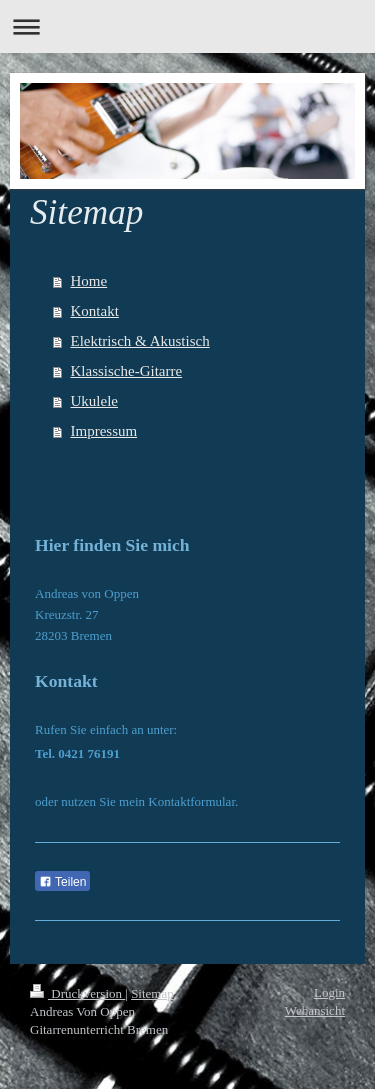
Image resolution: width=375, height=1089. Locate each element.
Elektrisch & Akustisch (140, 341)
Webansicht (315, 1010)
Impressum (104, 431)
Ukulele (94, 401)
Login (329, 992)
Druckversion (77, 993)
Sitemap (152, 993)
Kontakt (95, 311)
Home (89, 281)
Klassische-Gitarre (127, 371)
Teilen (62, 882)
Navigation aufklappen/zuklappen (187, 26)
